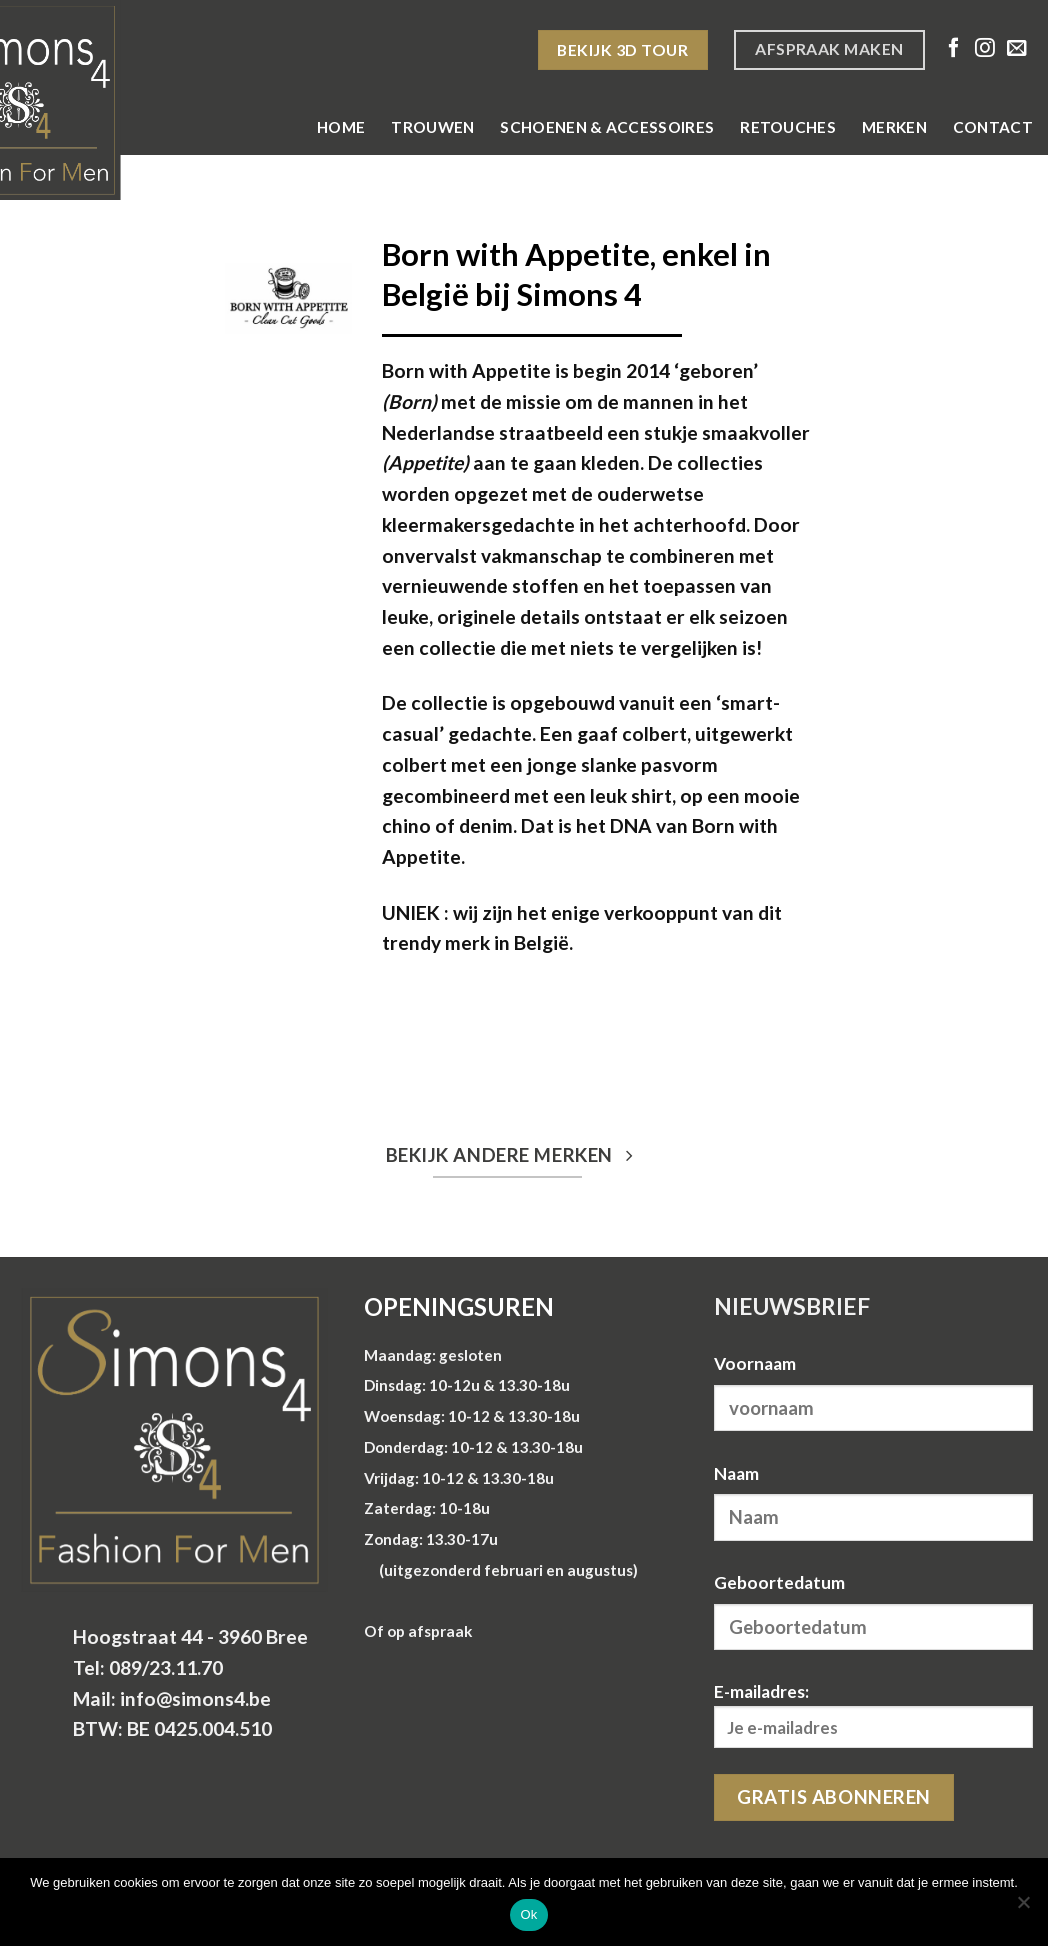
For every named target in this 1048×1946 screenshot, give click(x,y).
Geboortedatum (779, 1582)
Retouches (788, 127)
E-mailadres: (873, 1714)
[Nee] (1023, 1908)
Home (341, 127)
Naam (736, 1473)
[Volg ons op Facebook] (954, 49)
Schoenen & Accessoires (607, 127)
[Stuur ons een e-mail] (1017, 49)
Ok (528, 1914)
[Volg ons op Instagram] (985, 49)
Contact (993, 127)
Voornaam (755, 1363)
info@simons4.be (195, 1698)
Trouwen (432, 127)
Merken (894, 127)
